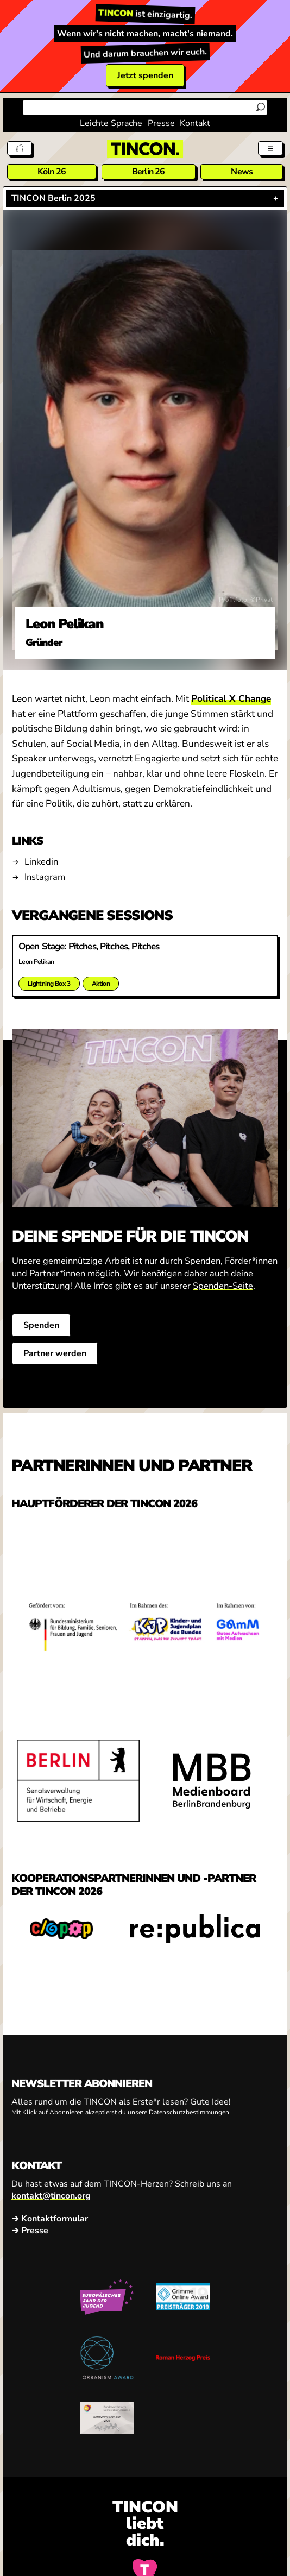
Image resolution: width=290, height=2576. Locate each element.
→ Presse (29, 2230)
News (242, 172)
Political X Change (231, 698)
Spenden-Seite (223, 1286)
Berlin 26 (148, 172)
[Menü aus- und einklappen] (270, 148)
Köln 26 (51, 172)
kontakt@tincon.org (51, 2195)
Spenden (41, 1325)
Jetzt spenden (145, 75)
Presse (161, 123)
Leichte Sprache (111, 123)
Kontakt (195, 123)
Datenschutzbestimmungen (189, 2111)
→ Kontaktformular (49, 2218)
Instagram (44, 877)
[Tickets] (19, 148)
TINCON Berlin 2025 (53, 198)
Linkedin (41, 861)
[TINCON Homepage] (145, 148)
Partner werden (54, 1353)
